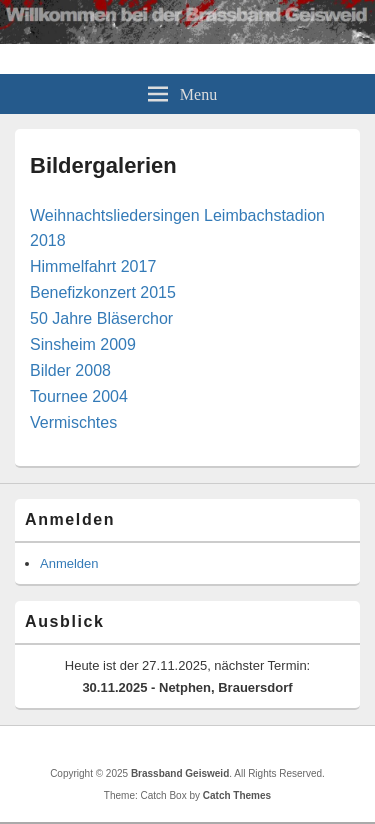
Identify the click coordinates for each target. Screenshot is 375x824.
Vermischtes (73, 422)
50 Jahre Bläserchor (101, 318)
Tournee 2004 (79, 396)
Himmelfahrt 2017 (93, 266)
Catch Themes (237, 795)
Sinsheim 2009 (83, 344)
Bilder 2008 (70, 370)
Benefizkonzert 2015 (103, 292)
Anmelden (69, 563)
